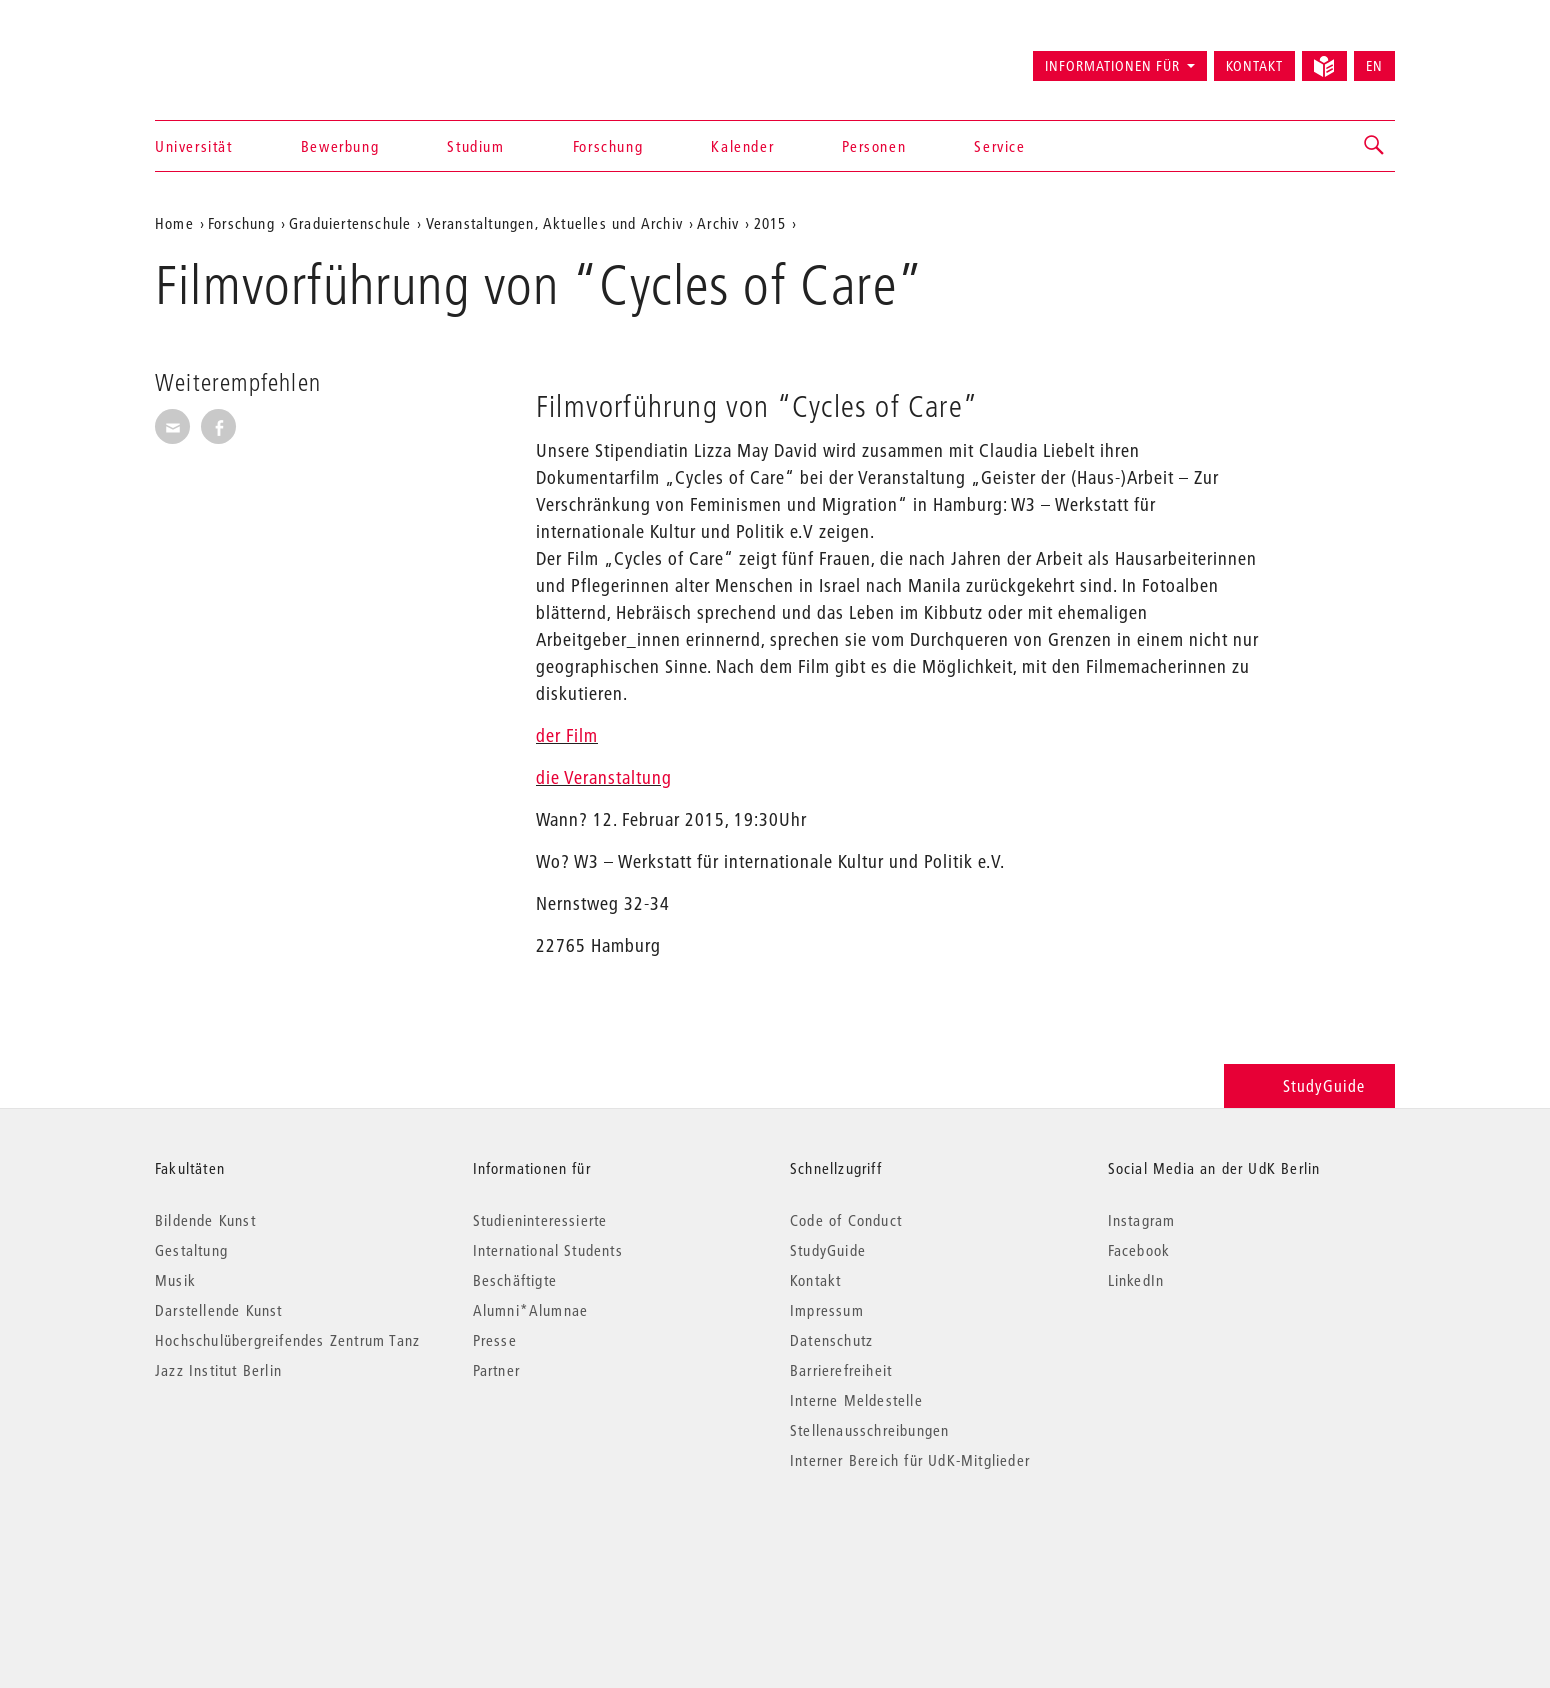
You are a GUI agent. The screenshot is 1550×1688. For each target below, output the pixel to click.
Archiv (718, 223)
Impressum (827, 1310)
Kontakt (1254, 66)
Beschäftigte (515, 1280)
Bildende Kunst (205, 1220)
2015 (770, 223)
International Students (548, 1250)
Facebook (1139, 1250)
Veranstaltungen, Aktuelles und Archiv (554, 223)
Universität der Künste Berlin (233, 57)
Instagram (1142, 1220)
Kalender (742, 146)
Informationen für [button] (1112, 66)
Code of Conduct (846, 1220)
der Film (567, 735)
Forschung (608, 146)
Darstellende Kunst (219, 1310)
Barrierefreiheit (841, 1370)
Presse (495, 1340)
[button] (1375, 146)
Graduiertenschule (350, 223)
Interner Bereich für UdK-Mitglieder (910, 1460)
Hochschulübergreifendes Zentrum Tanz (287, 1340)
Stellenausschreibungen (869, 1430)
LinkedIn (1136, 1280)
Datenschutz (831, 1340)
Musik (175, 1280)
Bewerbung (340, 146)
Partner (496, 1370)
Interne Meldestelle (856, 1400)
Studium (475, 146)
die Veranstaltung (604, 777)
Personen (874, 146)
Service (999, 146)
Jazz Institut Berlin (218, 1370)
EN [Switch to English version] (1374, 66)
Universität (194, 146)
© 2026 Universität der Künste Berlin (259, 1544)
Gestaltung (191, 1250)
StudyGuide (1309, 1085)
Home (174, 223)
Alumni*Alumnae (531, 1310)
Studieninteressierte (540, 1220)
